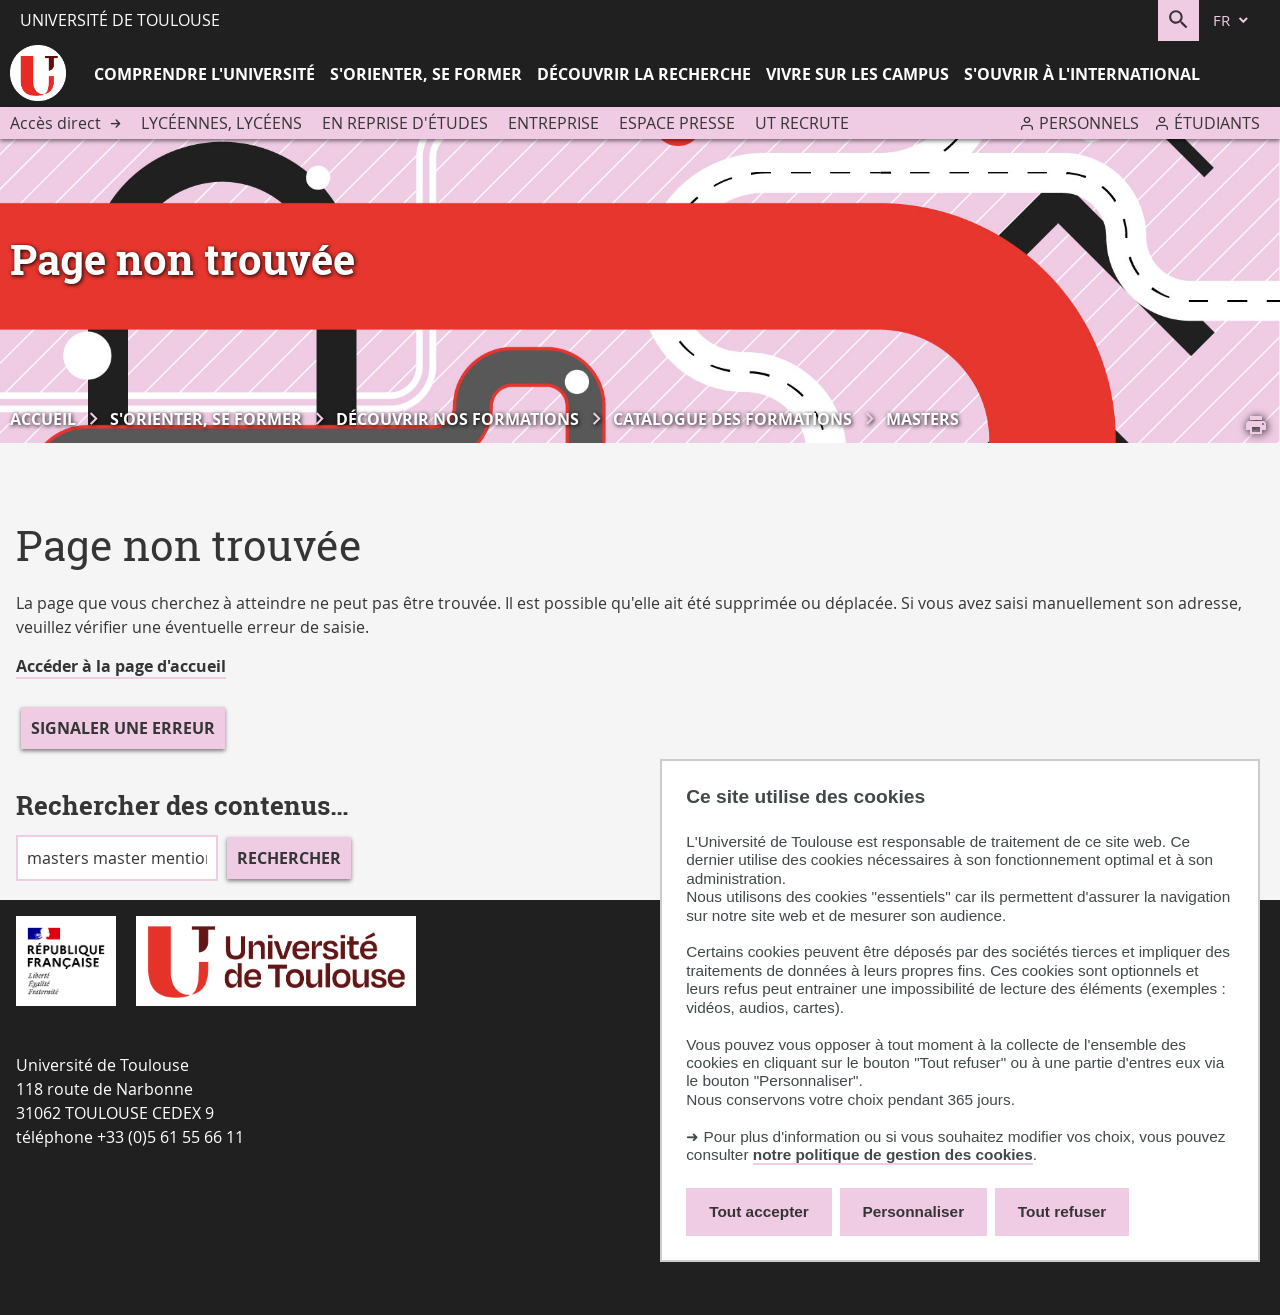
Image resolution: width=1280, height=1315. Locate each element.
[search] (117, 858)
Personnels (1089, 123)
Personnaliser (914, 1211)
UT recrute (802, 123)
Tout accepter (759, 1211)
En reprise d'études (405, 123)
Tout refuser (1062, 1211)
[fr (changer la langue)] (1232, 20)
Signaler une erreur (123, 728)
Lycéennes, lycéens (221, 123)
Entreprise (553, 123)
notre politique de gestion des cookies (893, 1154)
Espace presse (677, 123)
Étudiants (1217, 123)
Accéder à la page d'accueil (121, 666)
